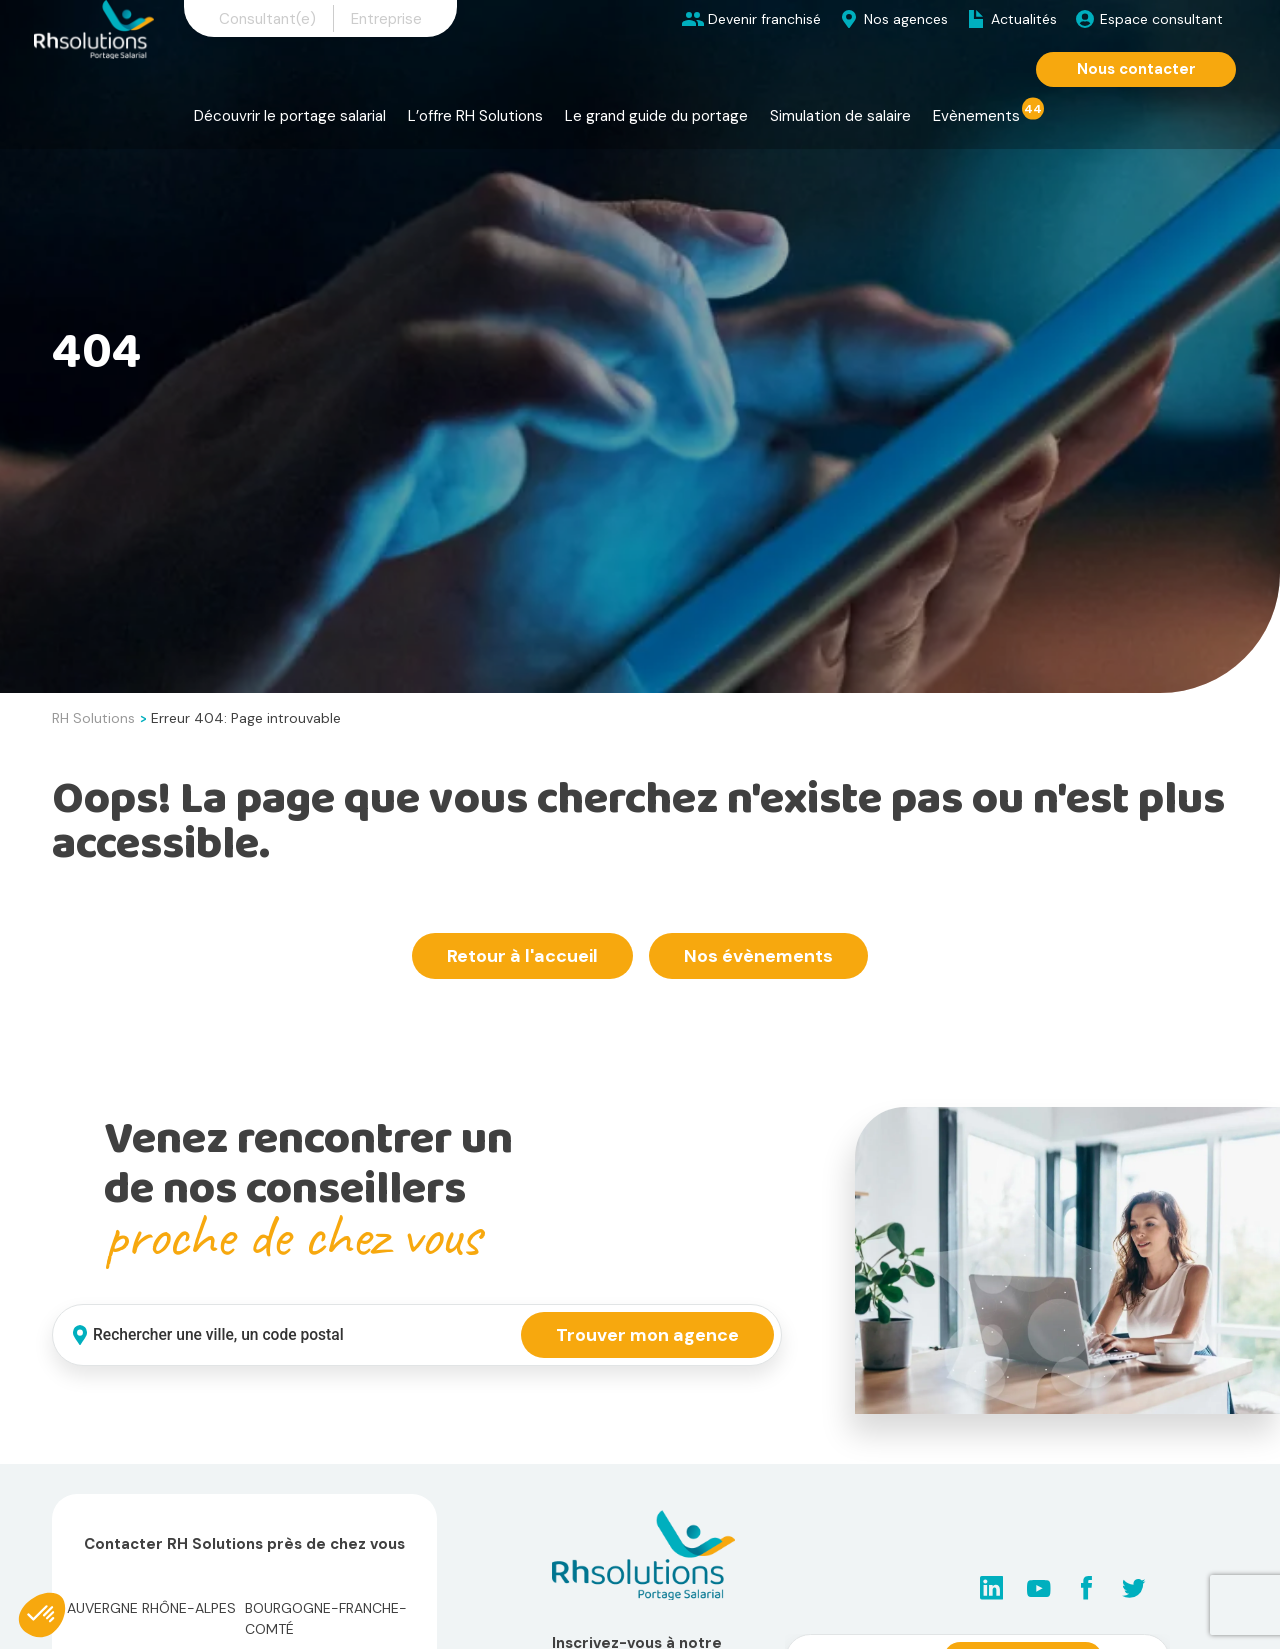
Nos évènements (758, 956)
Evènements (976, 116)
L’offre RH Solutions (475, 116)
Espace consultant (1161, 19)
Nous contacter (1136, 69)
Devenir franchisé (764, 19)
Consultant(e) (267, 19)
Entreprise (386, 19)
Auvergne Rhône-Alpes (151, 1608)
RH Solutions (93, 718)
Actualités (1024, 19)
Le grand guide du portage (656, 116)
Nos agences (906, 19)
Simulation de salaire (840, 116)
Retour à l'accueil (522, 956)
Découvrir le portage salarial (290, 116)
